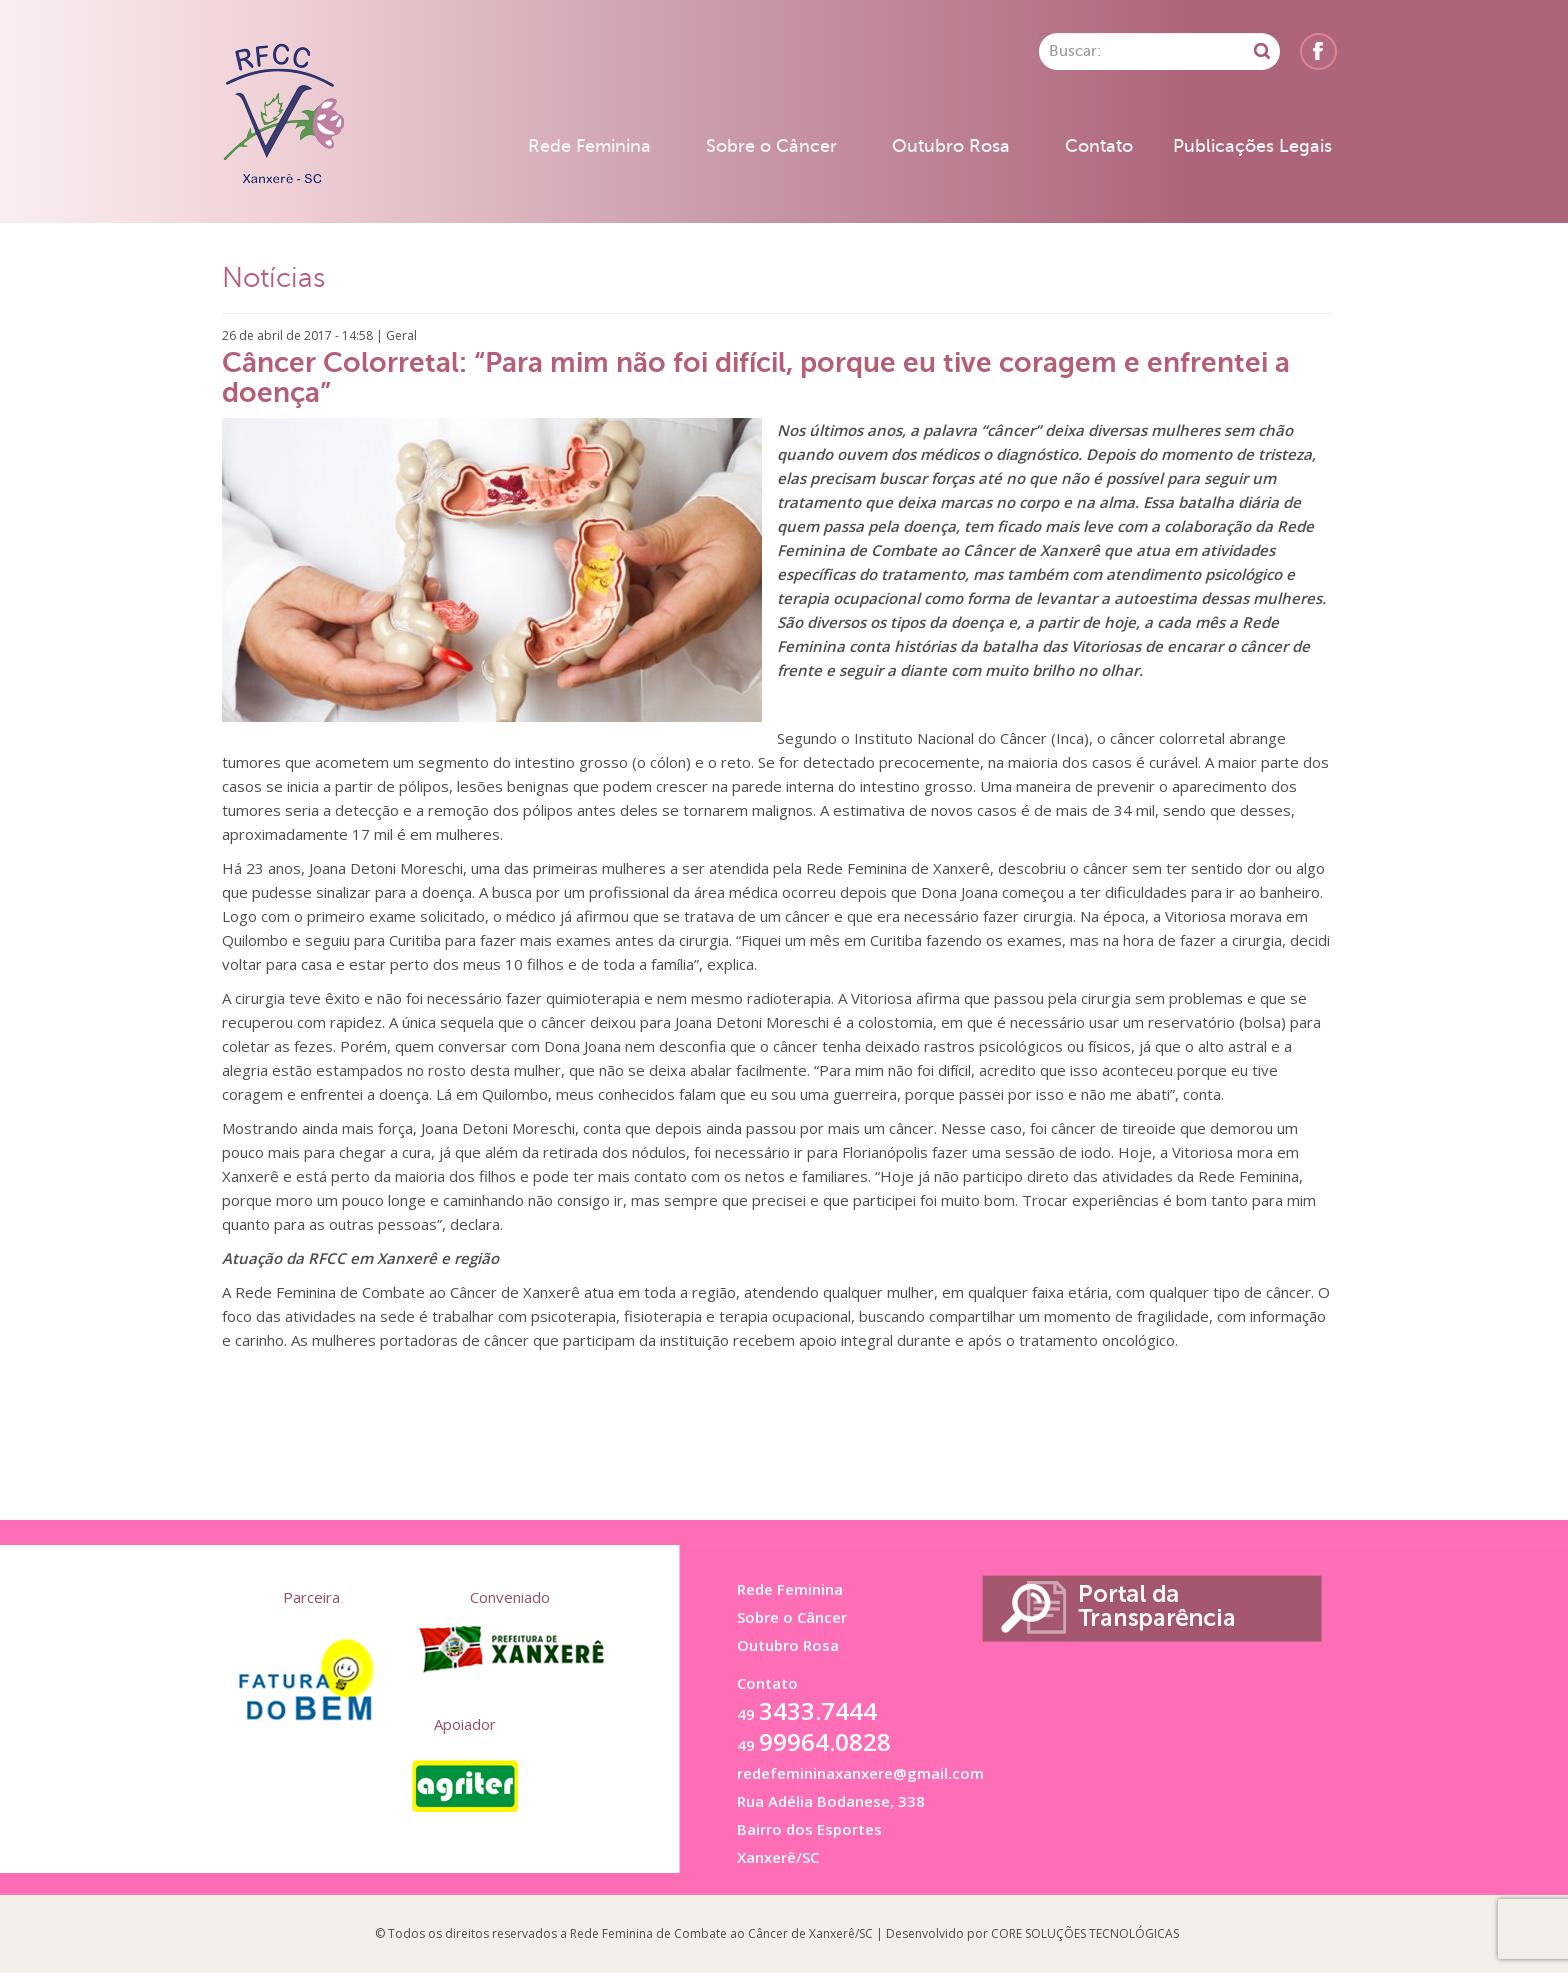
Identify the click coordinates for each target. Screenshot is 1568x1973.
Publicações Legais (1252, 146)
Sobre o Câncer (771, 146)
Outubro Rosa (951, 146)
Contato (1099, 146)
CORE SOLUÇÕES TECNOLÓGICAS (1085, 1933)
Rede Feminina (589, 146)
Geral (401, 335)
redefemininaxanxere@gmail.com (860, 1773)
